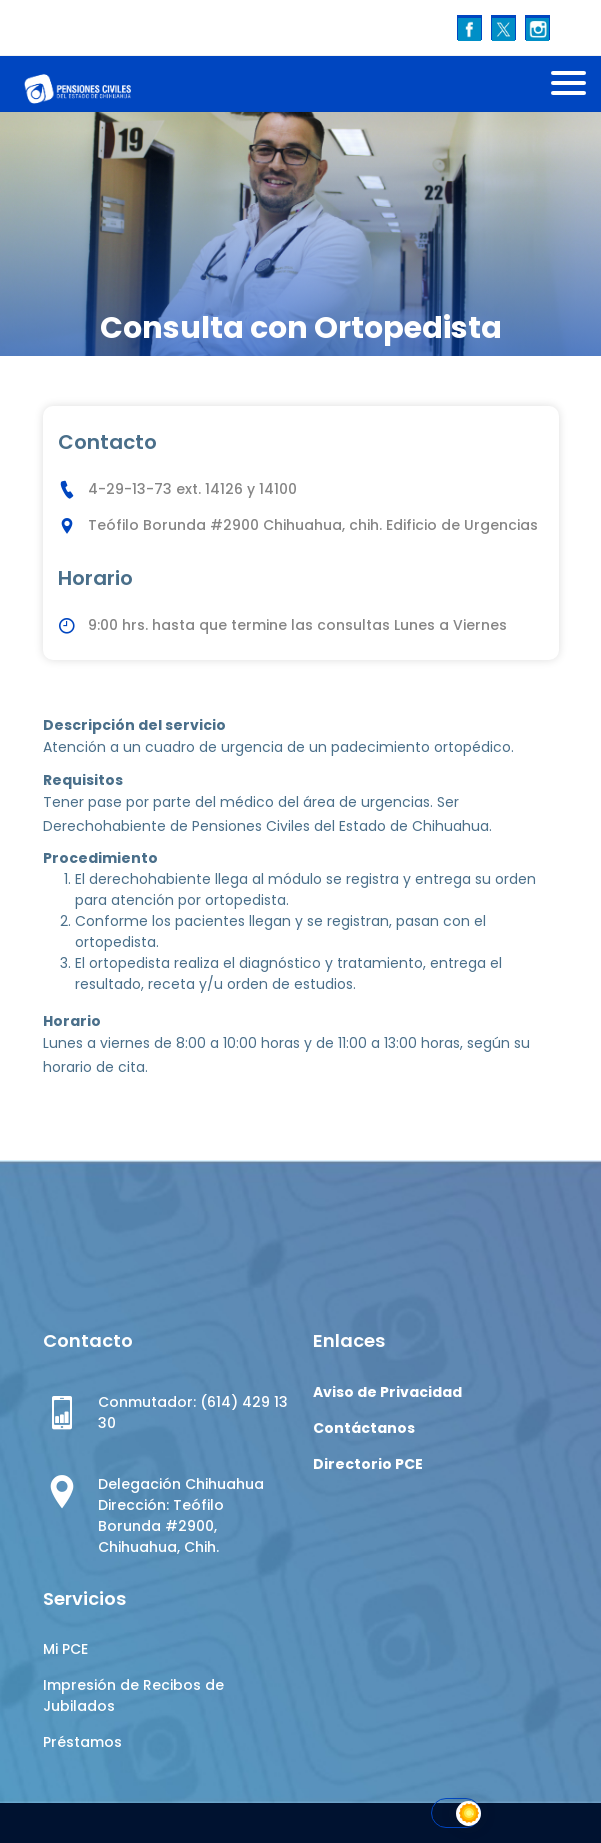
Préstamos (82, 1742)
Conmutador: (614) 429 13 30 (193, 1412)
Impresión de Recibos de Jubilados (133, 1695)
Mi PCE (65, 1649)
